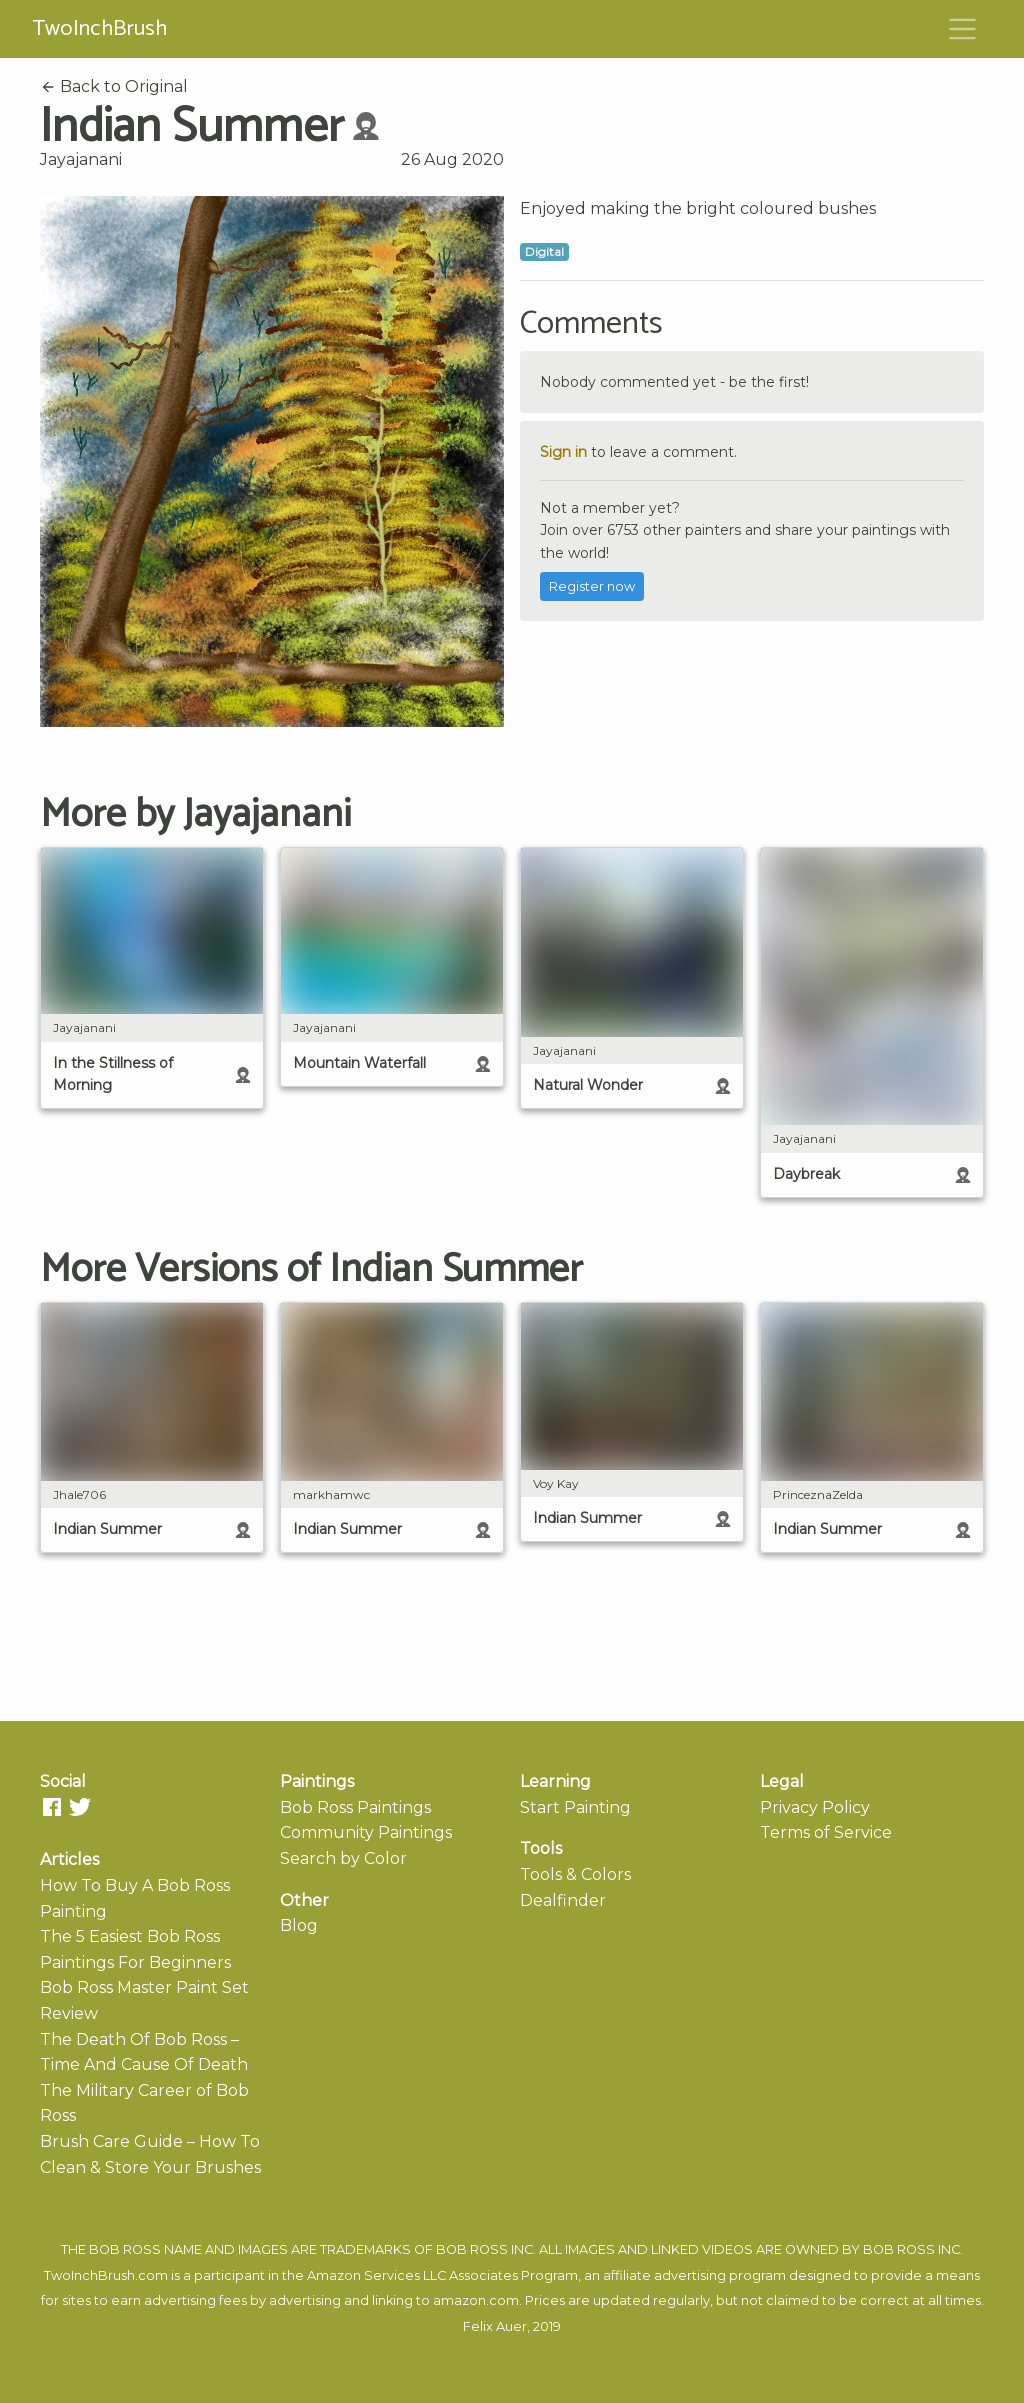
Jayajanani (81, 159)
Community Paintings (366, 1832)
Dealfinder (563, 1900)
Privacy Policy (815, 1807)
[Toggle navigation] (963, 29)
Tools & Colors (575, 1874)
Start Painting (575, 1807)
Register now (592, 586)
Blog (299, 1925)
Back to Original (114, 86)
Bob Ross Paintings (355, 1807)
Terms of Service (826, 1832)
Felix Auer (495, 2326)
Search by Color (343, 1858)
